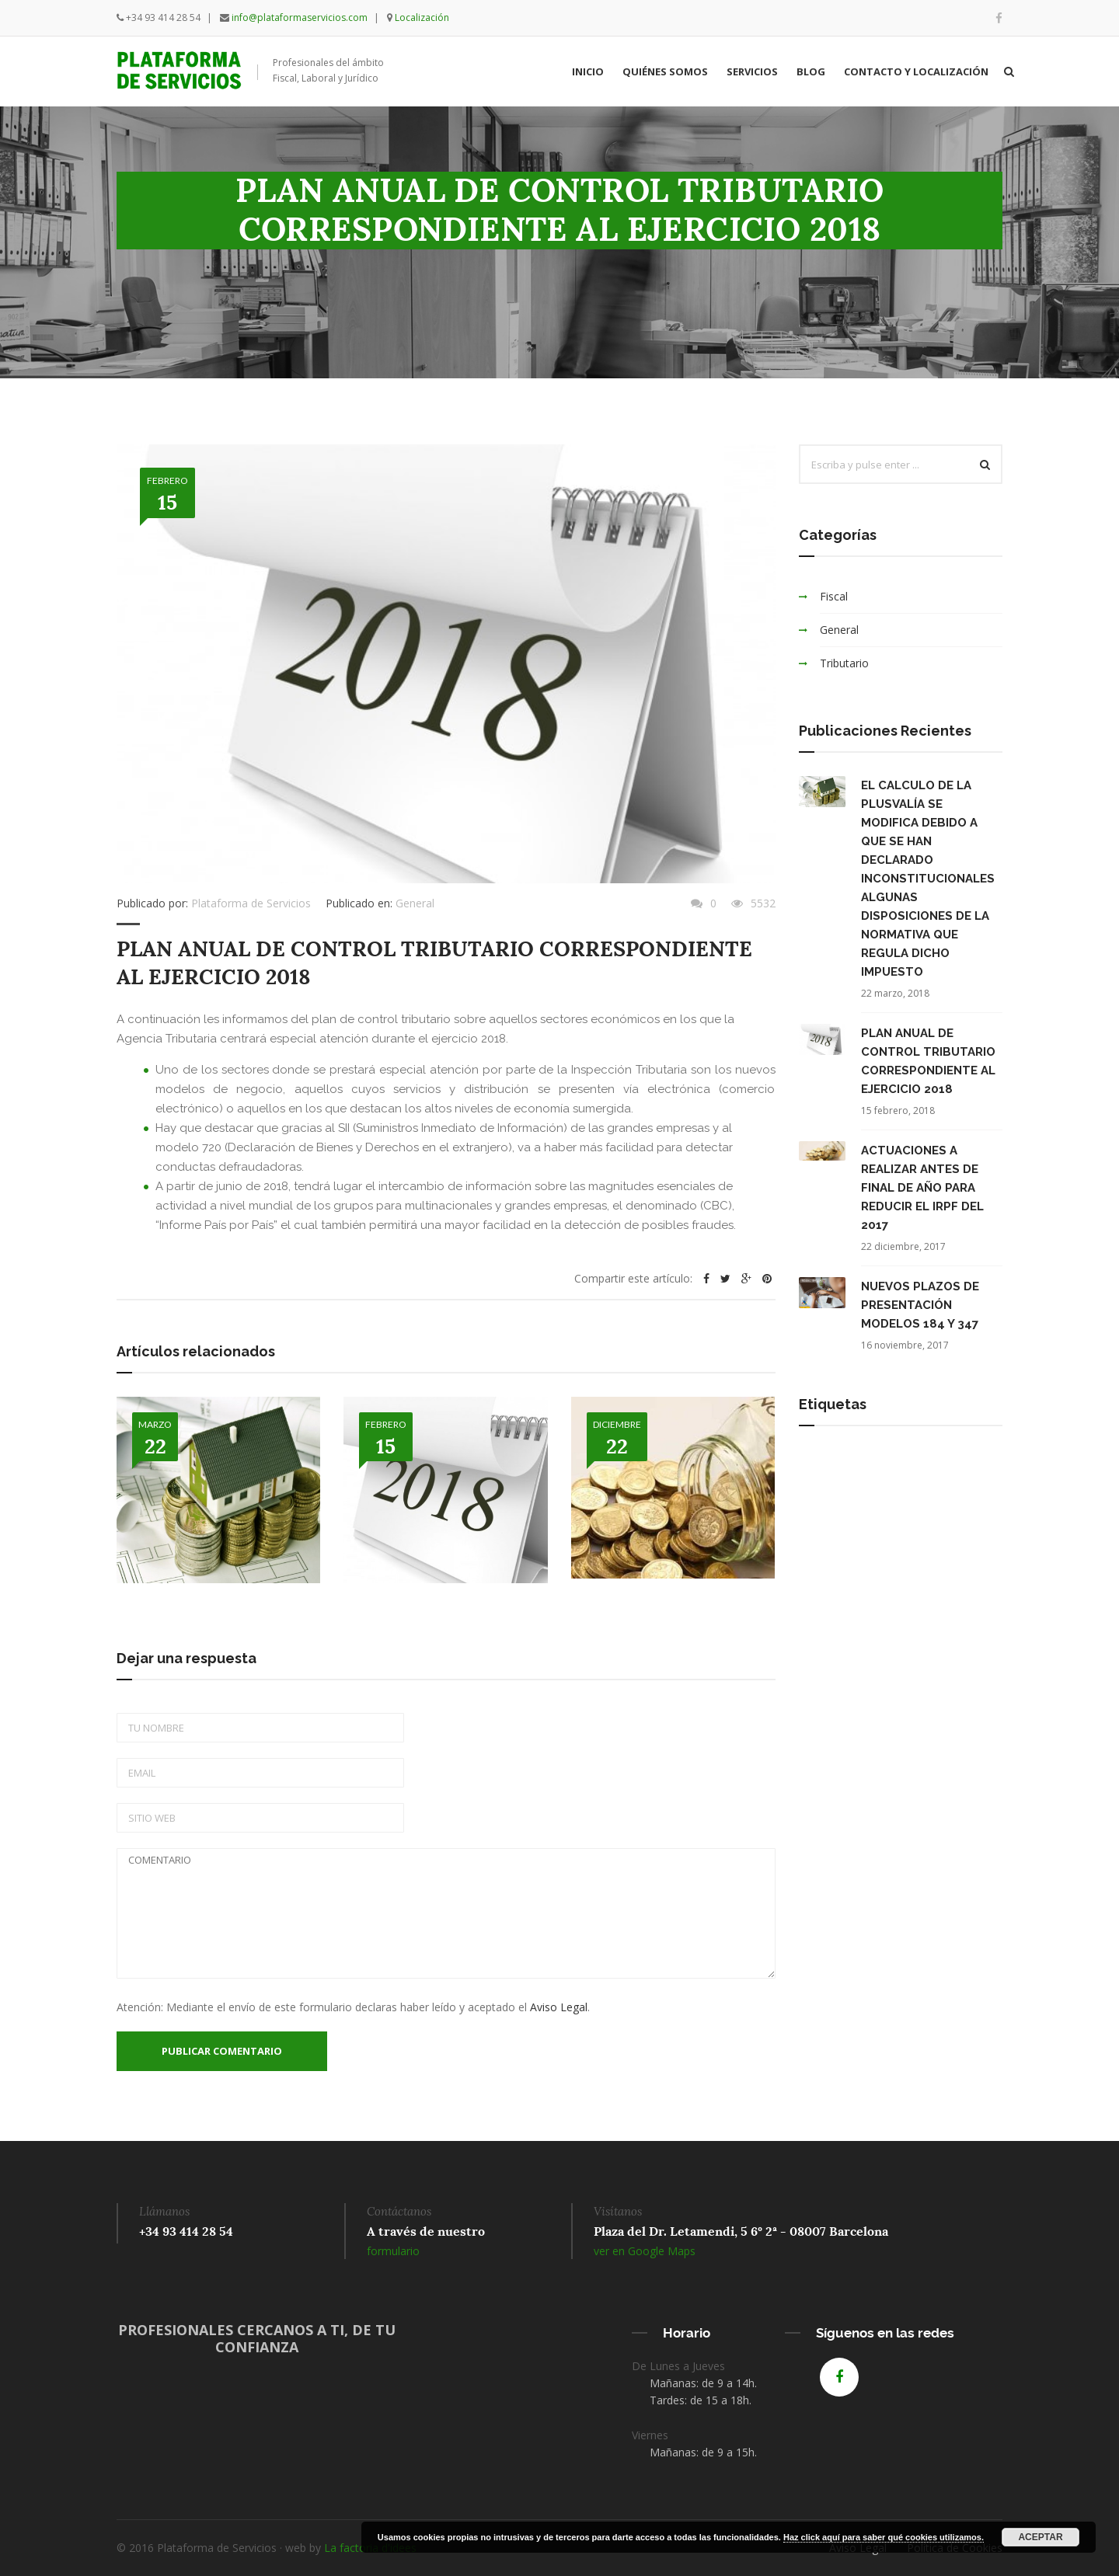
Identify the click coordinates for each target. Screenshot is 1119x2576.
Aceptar (1040, 2537)
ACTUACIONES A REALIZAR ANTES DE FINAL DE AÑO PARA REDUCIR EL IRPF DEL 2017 (922, 1188)
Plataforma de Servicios (251, 903)
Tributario (844, 663)
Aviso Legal (558, 2007)
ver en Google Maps (644, 2251)
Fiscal (834, 596)
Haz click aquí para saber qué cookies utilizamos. (883, 2537)
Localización (422, 17)
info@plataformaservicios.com (300, 17)
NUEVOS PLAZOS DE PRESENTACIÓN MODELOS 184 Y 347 (920, 1305)
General (415, 903)
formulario (393, 2251)
